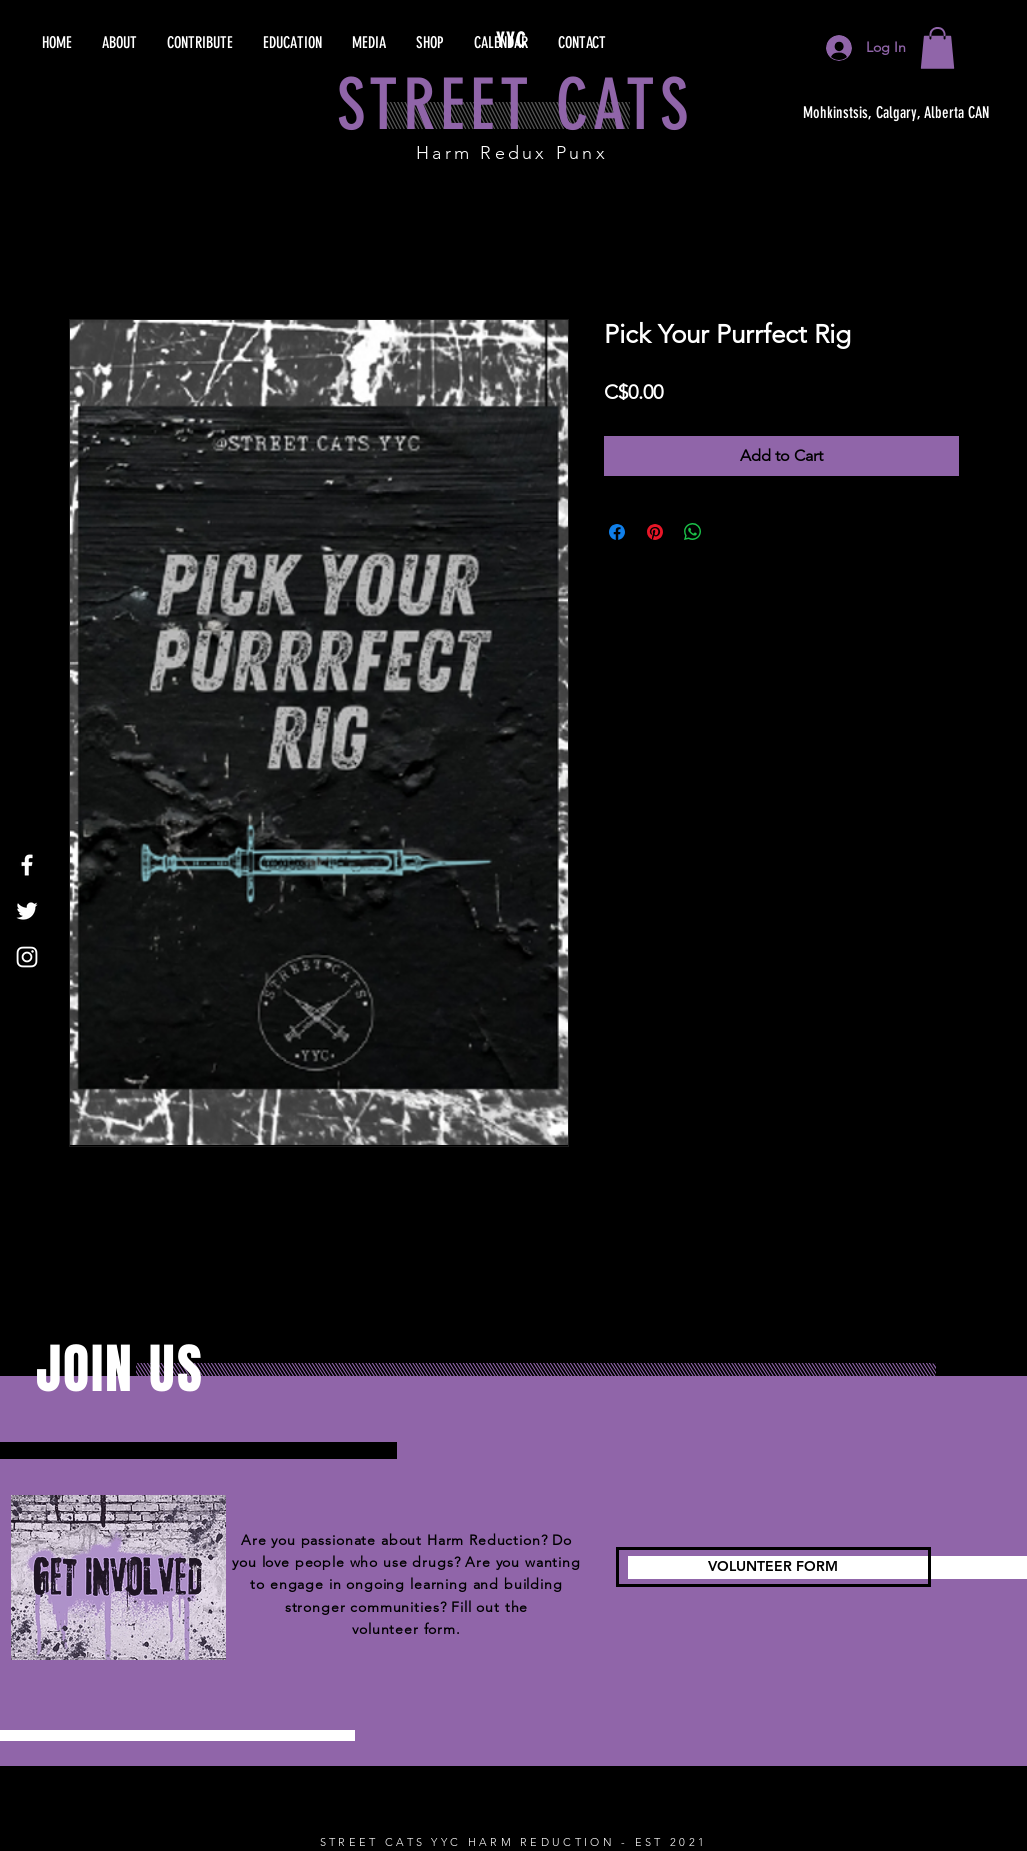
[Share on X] (731, 532)
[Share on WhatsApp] (693, 532)
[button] (937, 48)
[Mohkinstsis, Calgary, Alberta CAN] (896, 113)
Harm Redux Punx (512, 153)
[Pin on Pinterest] (655, 532)
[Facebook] (27, 865)
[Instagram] (27, 957)
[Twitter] (27, 911)
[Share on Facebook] (617, 532)
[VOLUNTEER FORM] (773, 1567)
